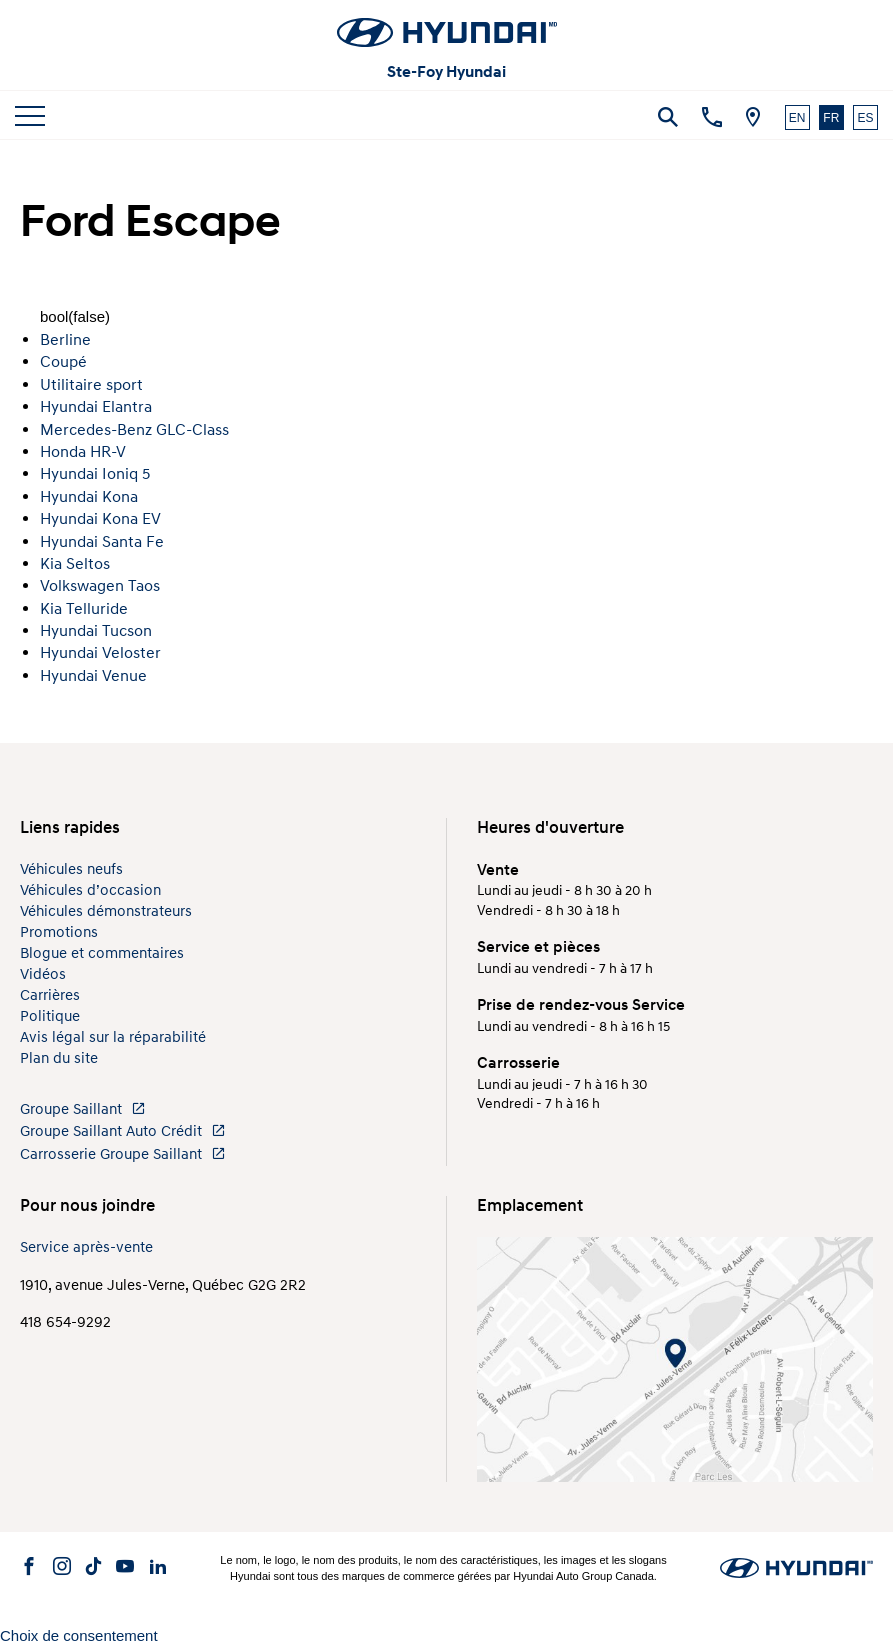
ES (865, 118)
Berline (65, 340)
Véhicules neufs (71, 869)
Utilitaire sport (91, 385)
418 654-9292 (65, 1322)
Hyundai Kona (89, 497)
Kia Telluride (84, 609)
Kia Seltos (75, 564)
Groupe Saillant (83, 1109)
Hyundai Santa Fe (102, 542)
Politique (50, 1016)
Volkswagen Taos (100, 586)
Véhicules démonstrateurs (106, 911)
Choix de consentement (79, 1635)
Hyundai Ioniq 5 (95, 474)
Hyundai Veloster (100, 653)
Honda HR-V (83, 452)
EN (797, 118)
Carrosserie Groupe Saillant (123, 1154)
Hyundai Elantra (96, 407)
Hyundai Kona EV (100, 519)
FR (831, 118)
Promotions (59, 932)
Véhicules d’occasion (90, 890)
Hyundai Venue (93, 676)
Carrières (50, 995)
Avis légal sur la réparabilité (113, 1037)
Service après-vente (86, 1247)
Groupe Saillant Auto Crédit (123, 1131)
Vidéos (43, 974)
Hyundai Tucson (96, 631)
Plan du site (59, 1058)
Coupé (63, 362)
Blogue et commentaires (102, 953)
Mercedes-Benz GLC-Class (134, 430)
